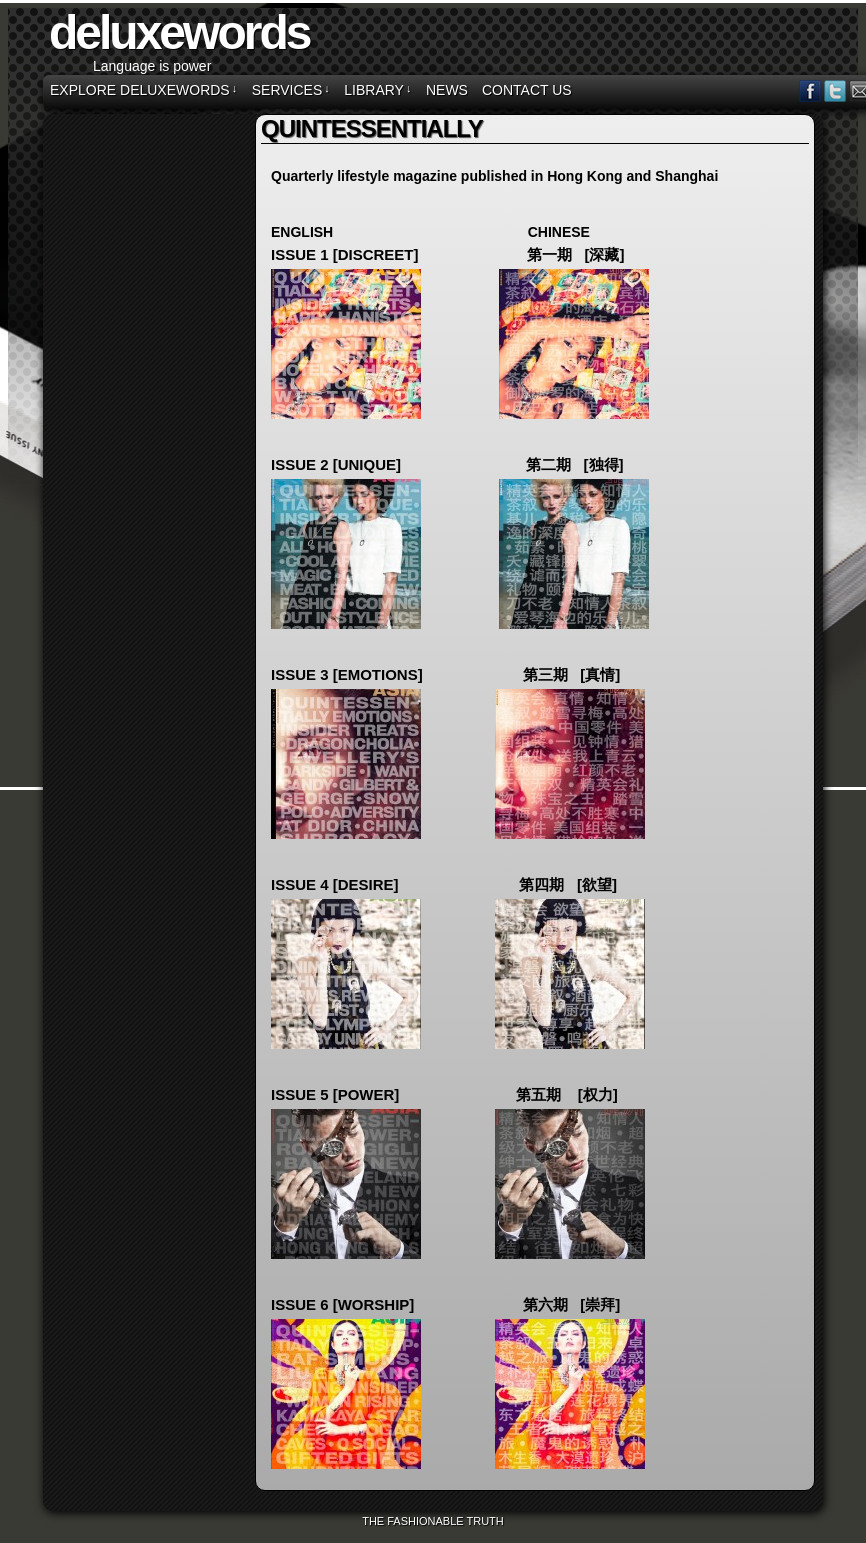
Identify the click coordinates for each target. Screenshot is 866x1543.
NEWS (447, 90)
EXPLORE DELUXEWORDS (143, 90)
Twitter (835, 90)
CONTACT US (527, 90)
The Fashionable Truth (433, 1521)
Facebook (810, 90)
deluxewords (179, 32)
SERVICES (291, 90)
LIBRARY (377, 90)
